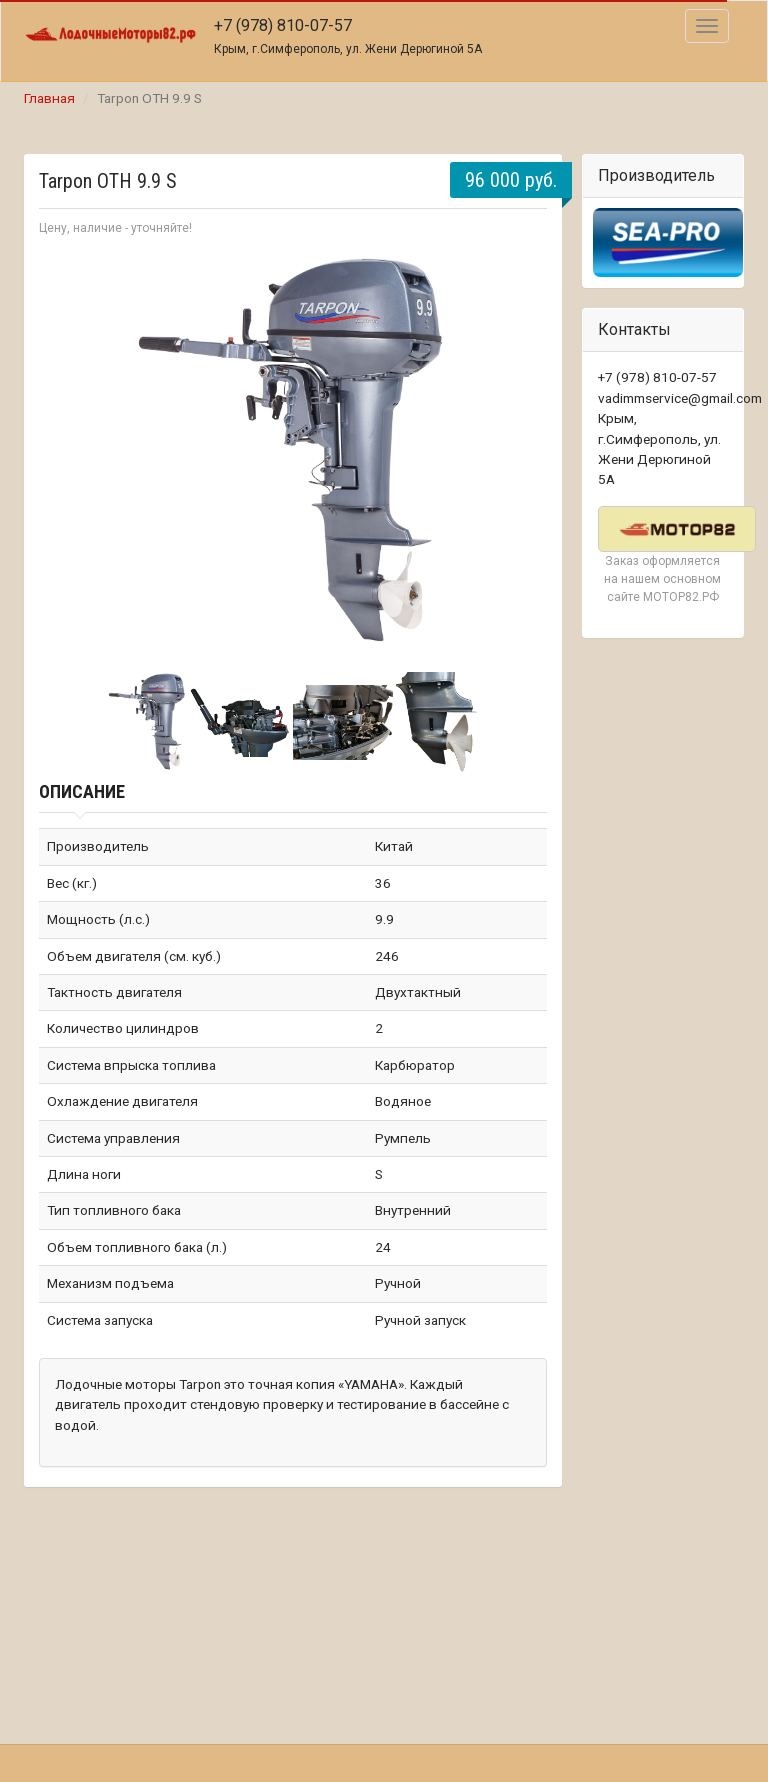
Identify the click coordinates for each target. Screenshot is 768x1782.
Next (521, 452)
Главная (49, 98)
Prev (65, 452)
